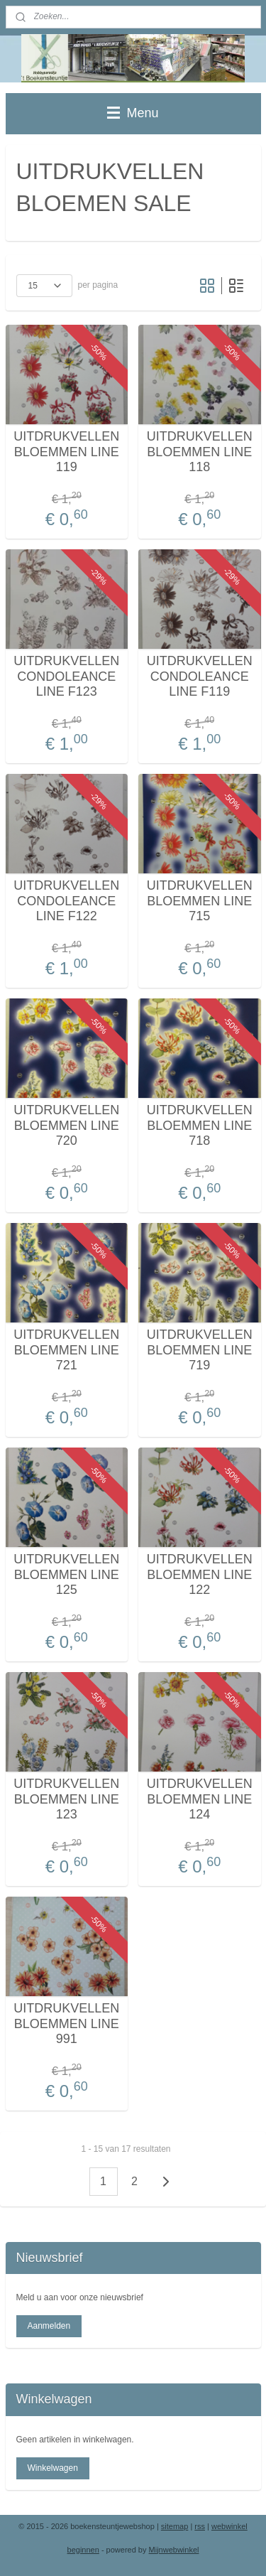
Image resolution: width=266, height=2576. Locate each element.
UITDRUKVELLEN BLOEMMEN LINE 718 (200, 1125)
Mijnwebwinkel (174, 2549)
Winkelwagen (52, 2468)
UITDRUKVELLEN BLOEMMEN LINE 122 (200, 1574)
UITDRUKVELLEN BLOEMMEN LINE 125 (66, 1574)
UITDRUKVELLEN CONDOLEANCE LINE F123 (66, 676)
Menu (132, 113)
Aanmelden (48, 2326)
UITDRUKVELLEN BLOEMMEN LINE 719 (200, 1349)
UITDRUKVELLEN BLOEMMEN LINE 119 (66, 451)
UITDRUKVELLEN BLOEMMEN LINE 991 (66, 2023)
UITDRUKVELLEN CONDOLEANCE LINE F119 (200, 676)
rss (199, 2526)
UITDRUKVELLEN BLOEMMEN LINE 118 (200, 451)
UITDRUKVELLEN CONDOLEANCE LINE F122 (66, 900)
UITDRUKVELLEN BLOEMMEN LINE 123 (66, 1799)
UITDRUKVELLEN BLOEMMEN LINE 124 (200, 1799)
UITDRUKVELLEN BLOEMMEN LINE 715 (200, 900)
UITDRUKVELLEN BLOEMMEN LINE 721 (66, 1349)
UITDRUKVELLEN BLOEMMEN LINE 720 (66, 1125)
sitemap (175, 2526)
